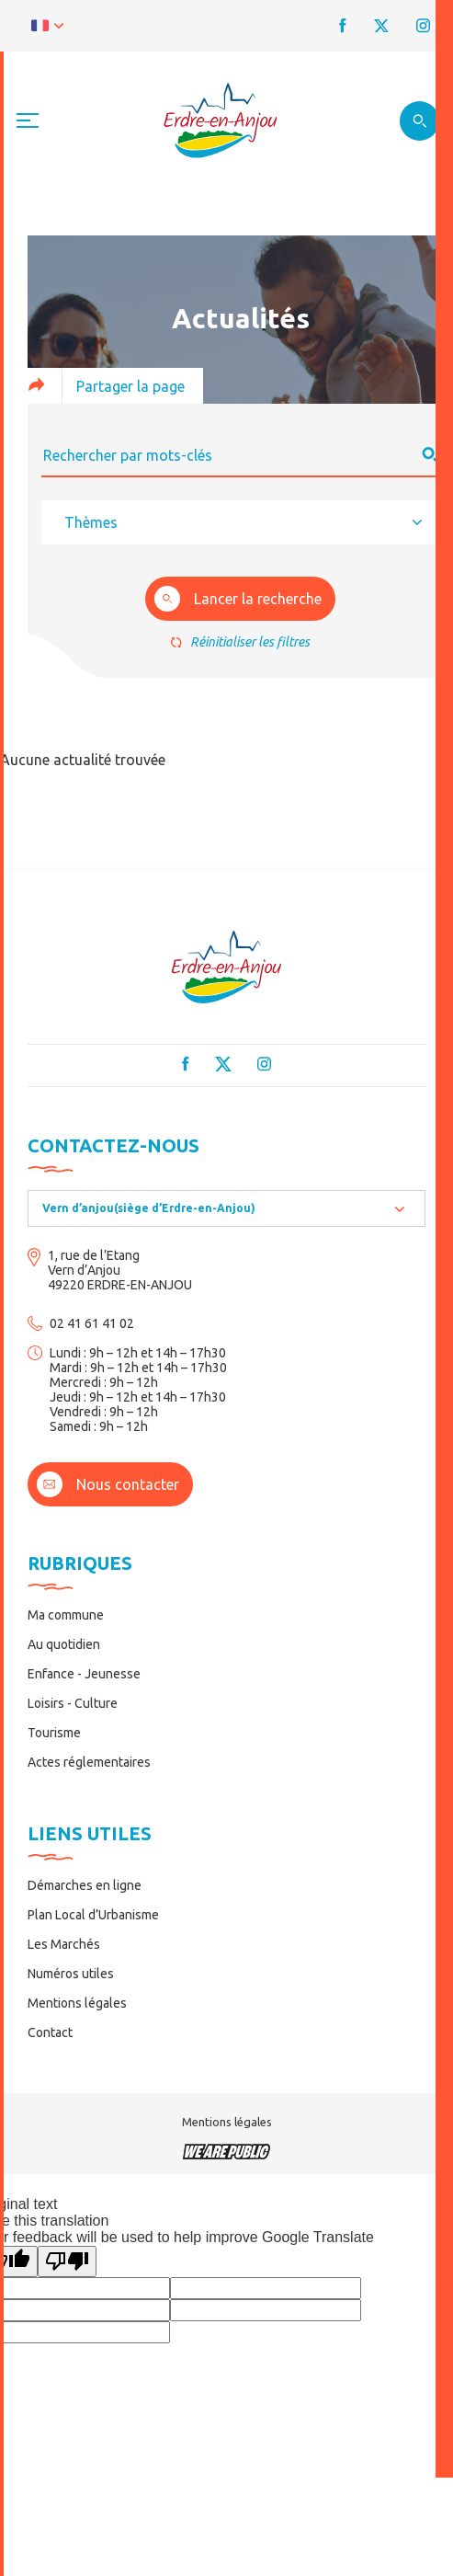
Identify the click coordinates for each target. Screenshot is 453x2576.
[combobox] (240, 522)
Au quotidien (64, 1644)
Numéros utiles (71, 1973)
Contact (50, 2032)
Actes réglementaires (89, 1762)
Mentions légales (77, 2003)
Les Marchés (64, 1944)
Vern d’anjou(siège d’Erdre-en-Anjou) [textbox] (148, 1208)
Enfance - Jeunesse (84, 1673)
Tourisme (54, 1732)
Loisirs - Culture (73, 1703)
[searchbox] (240, 522)
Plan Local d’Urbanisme (93, 1914)
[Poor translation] (67, 2261)
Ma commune (66, 1615)
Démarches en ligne (85, 1885)
